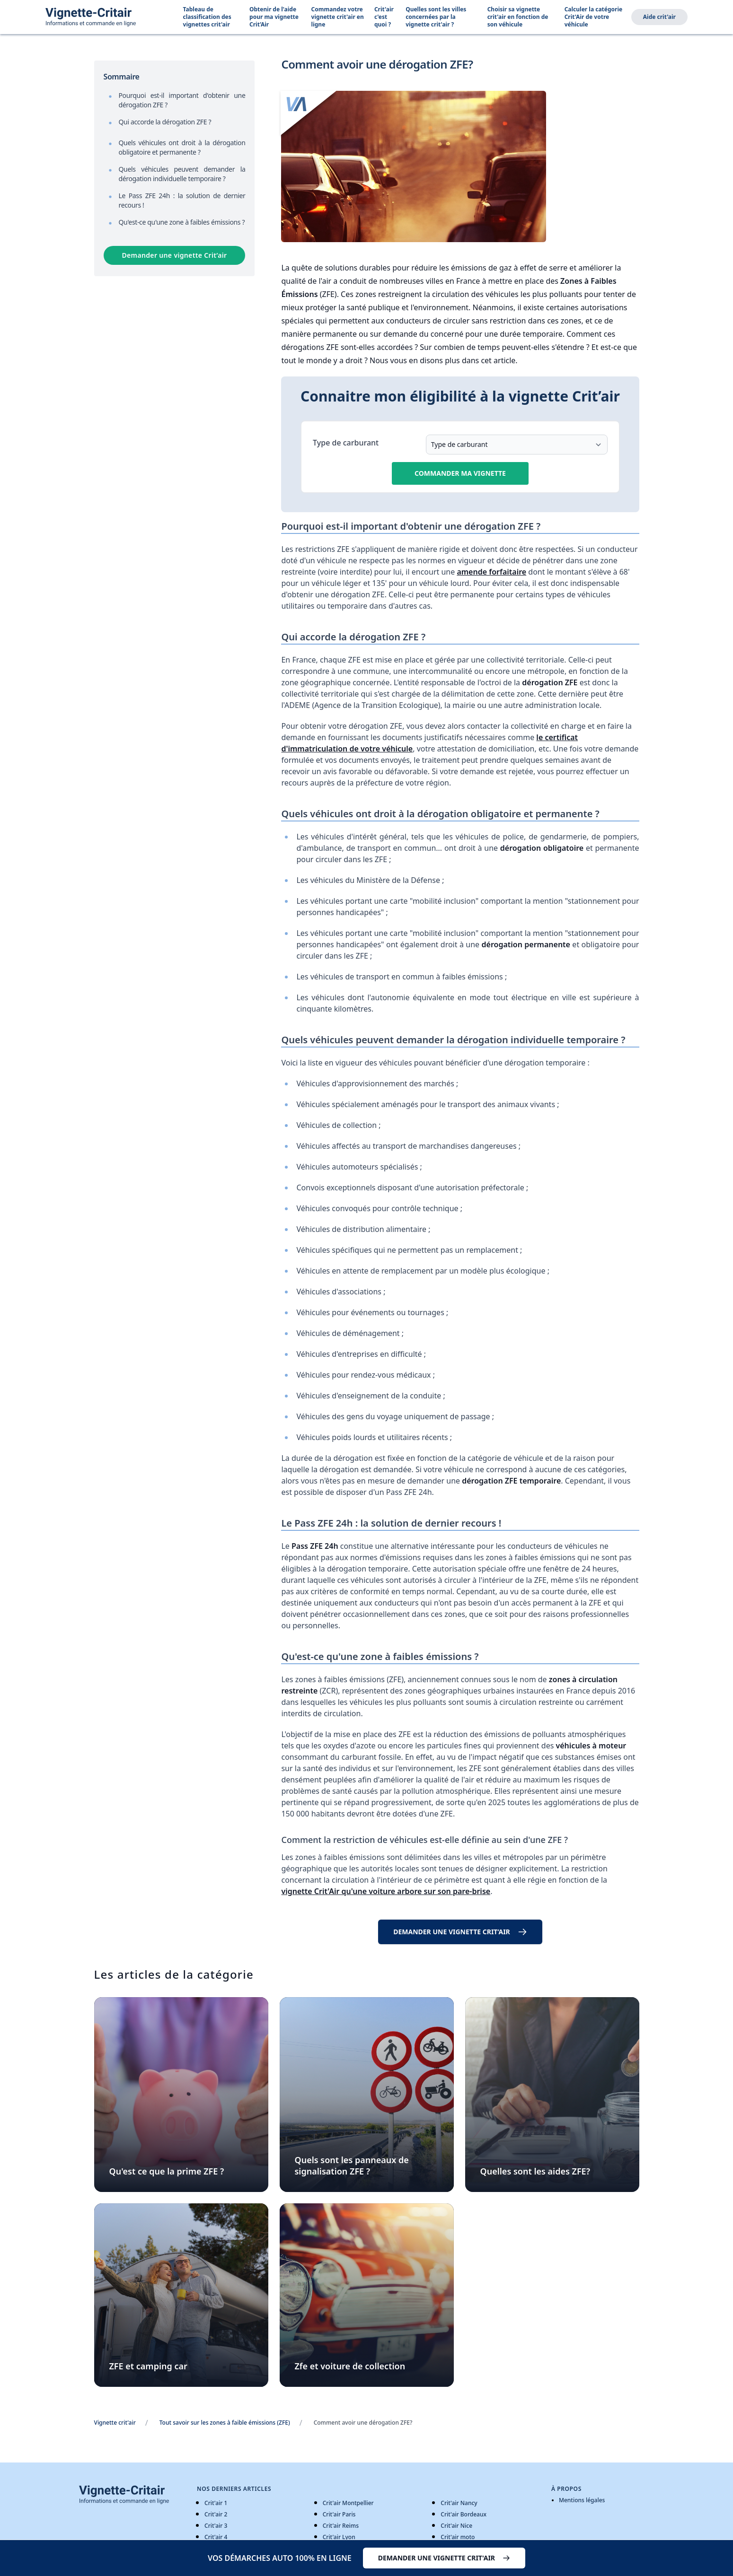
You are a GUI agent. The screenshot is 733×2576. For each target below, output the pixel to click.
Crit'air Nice (456, 2526)
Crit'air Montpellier (348, 2503)
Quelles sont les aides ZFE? (535, 2171)
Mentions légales (582, 2500)
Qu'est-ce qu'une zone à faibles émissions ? (182, 222)
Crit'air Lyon (339, 2537)
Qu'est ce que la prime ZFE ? (166, 2171)
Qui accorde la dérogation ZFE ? (165, 121)
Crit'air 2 (215, 2514)
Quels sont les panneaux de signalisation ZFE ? (352, 2165)
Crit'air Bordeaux (463, 2514)
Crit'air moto (458, 2537)
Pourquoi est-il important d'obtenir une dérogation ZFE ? (182, 100)
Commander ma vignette (460, 473)
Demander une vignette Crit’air (174, 255)
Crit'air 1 (215, 2503)
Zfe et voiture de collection (350, 2366)
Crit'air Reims (341, 2526)
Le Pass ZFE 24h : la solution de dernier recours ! (182, 200)
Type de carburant (346, 442)
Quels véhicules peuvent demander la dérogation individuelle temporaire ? (182, 174)
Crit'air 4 (215, 2537)
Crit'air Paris (339, 2514)
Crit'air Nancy (459, 2503)
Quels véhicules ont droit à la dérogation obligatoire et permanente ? (182, 147)
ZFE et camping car (148, 2366)
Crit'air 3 (215, 2526)
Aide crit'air (659, 17)
